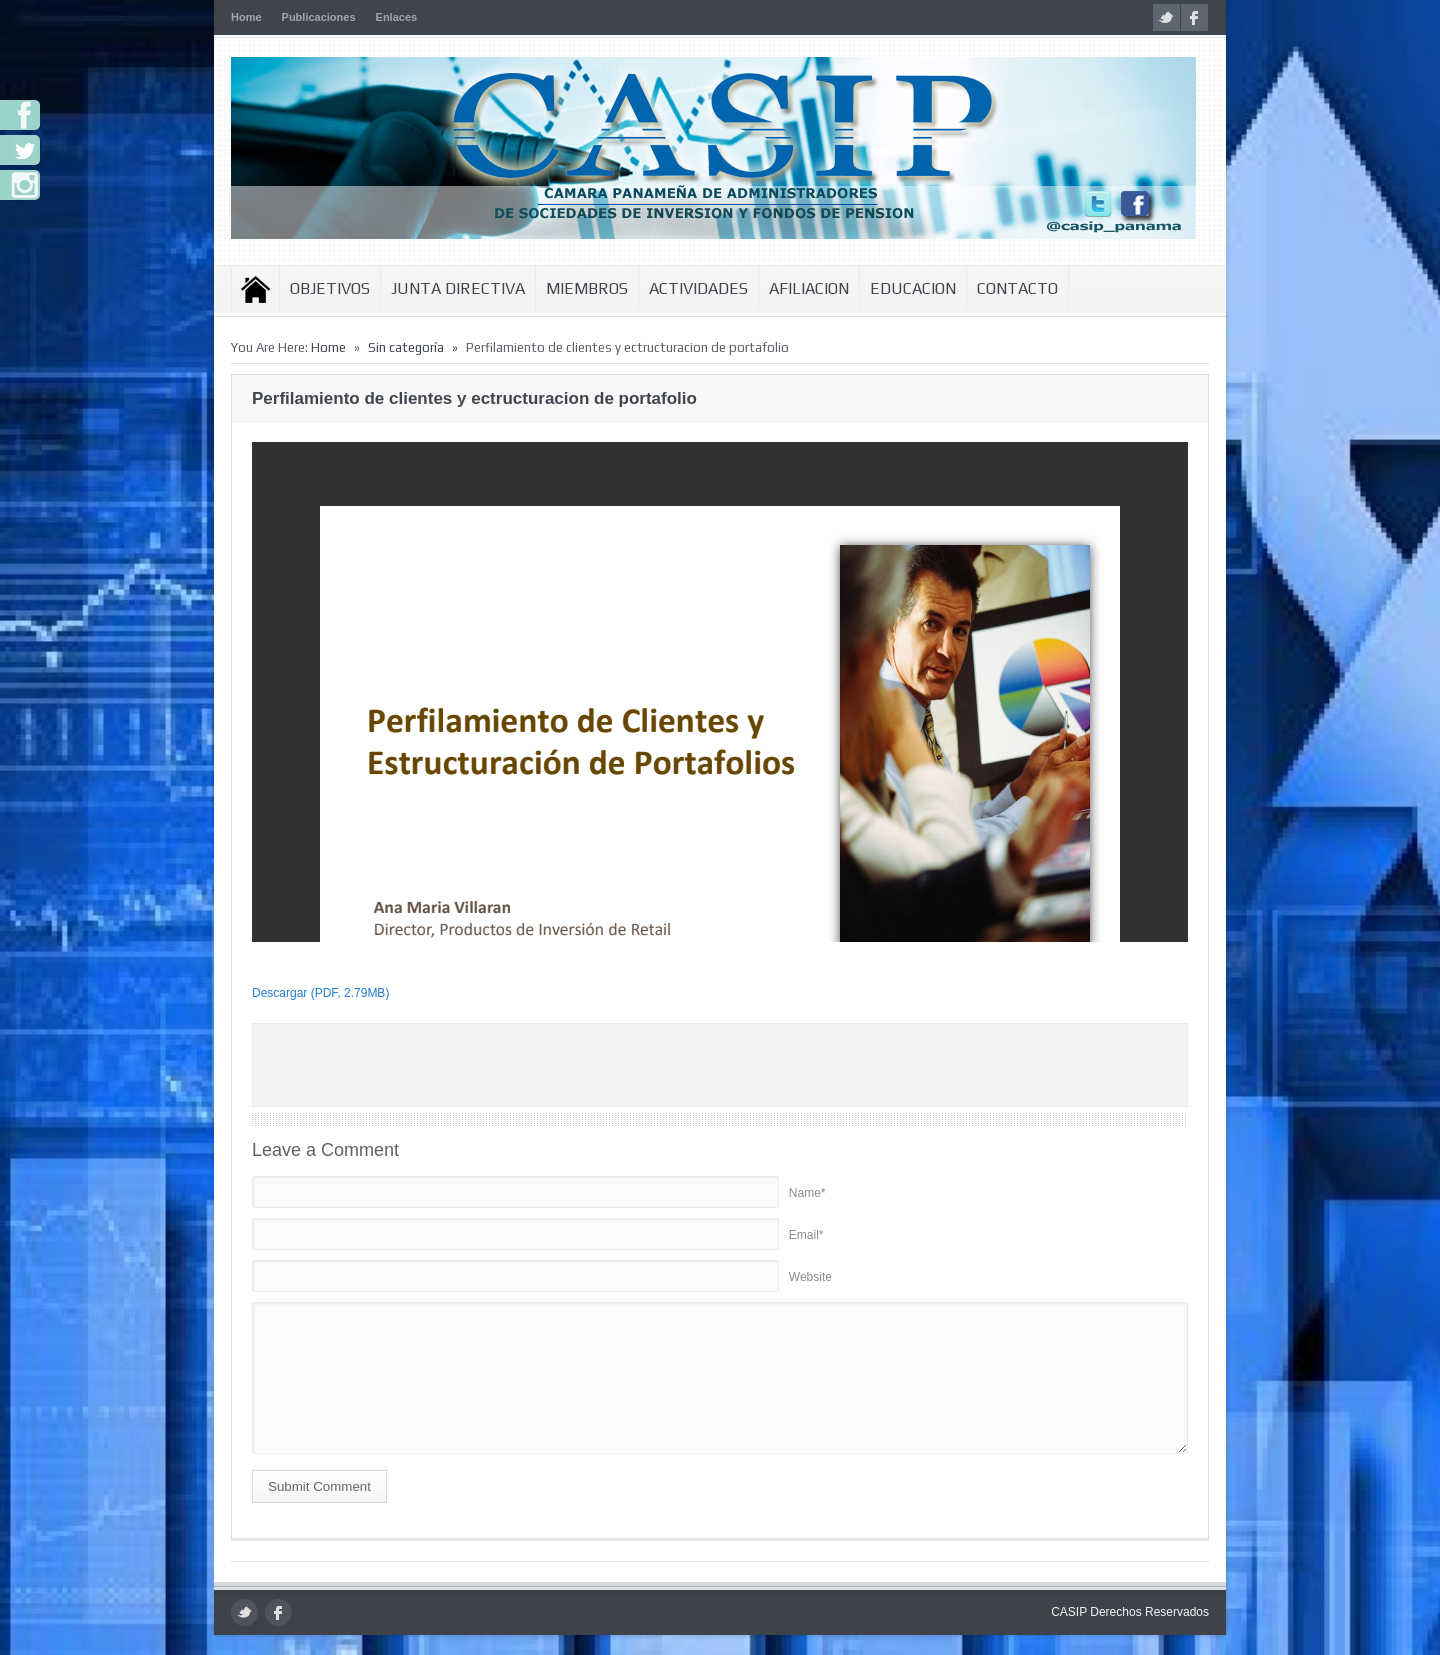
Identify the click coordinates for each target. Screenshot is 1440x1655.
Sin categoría (406, 347)
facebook (1194, 17)
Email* (806, 1235)
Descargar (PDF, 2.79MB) (320, 993)
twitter (1166, 17)
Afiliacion (809, 288)
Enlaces (397, 17)
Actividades (698, 288)
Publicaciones (319, 17)
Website (810, 1277)
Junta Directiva (458, 288)
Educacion (913, 288)
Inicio (255, 289)
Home (246, 17)
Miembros (587, 288)
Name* (807, 1193)
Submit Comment (319, 1486)
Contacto (1017, 288)
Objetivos (330, 288)
